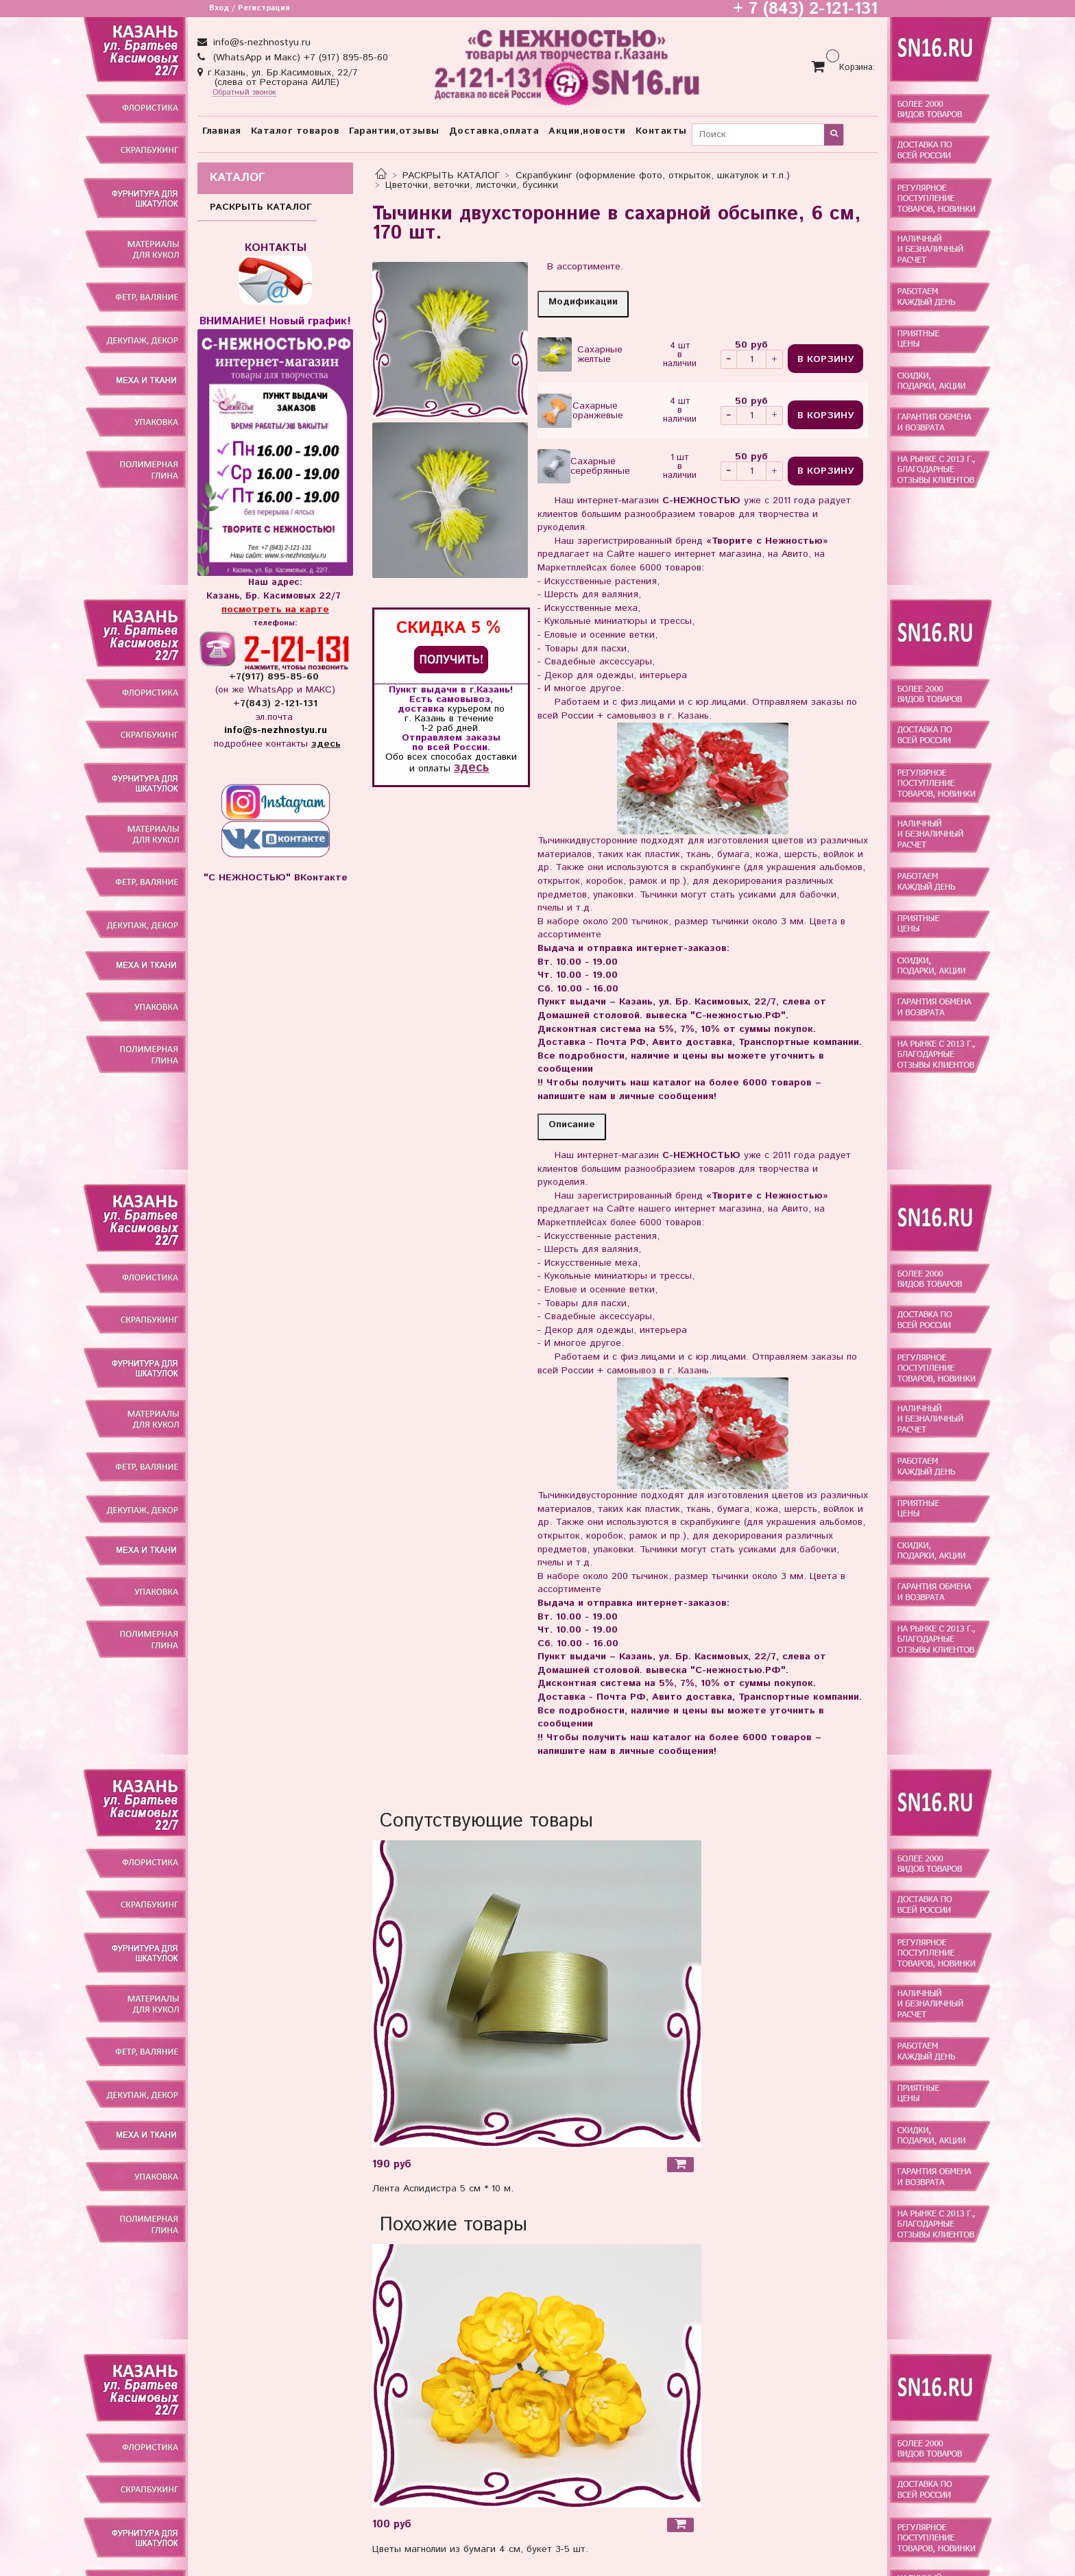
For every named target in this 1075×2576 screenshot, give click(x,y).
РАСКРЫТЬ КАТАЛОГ (451, 175)
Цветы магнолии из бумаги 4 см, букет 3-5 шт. (480, 2549)
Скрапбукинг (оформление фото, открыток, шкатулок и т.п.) (653, 175)
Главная (221, 131)
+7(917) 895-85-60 (275, 677)
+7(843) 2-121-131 (275, 703)
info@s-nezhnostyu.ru (260, 42)
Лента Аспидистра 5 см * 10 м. (443, 2188)
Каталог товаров (295, 131)
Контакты (661, 131)
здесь (471, 767)
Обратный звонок (244, 93)
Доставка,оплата (494, 131)
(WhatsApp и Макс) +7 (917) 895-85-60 (299, 57)
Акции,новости (587, 131)
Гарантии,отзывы (394, 131)
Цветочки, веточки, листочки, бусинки (471, 185)
